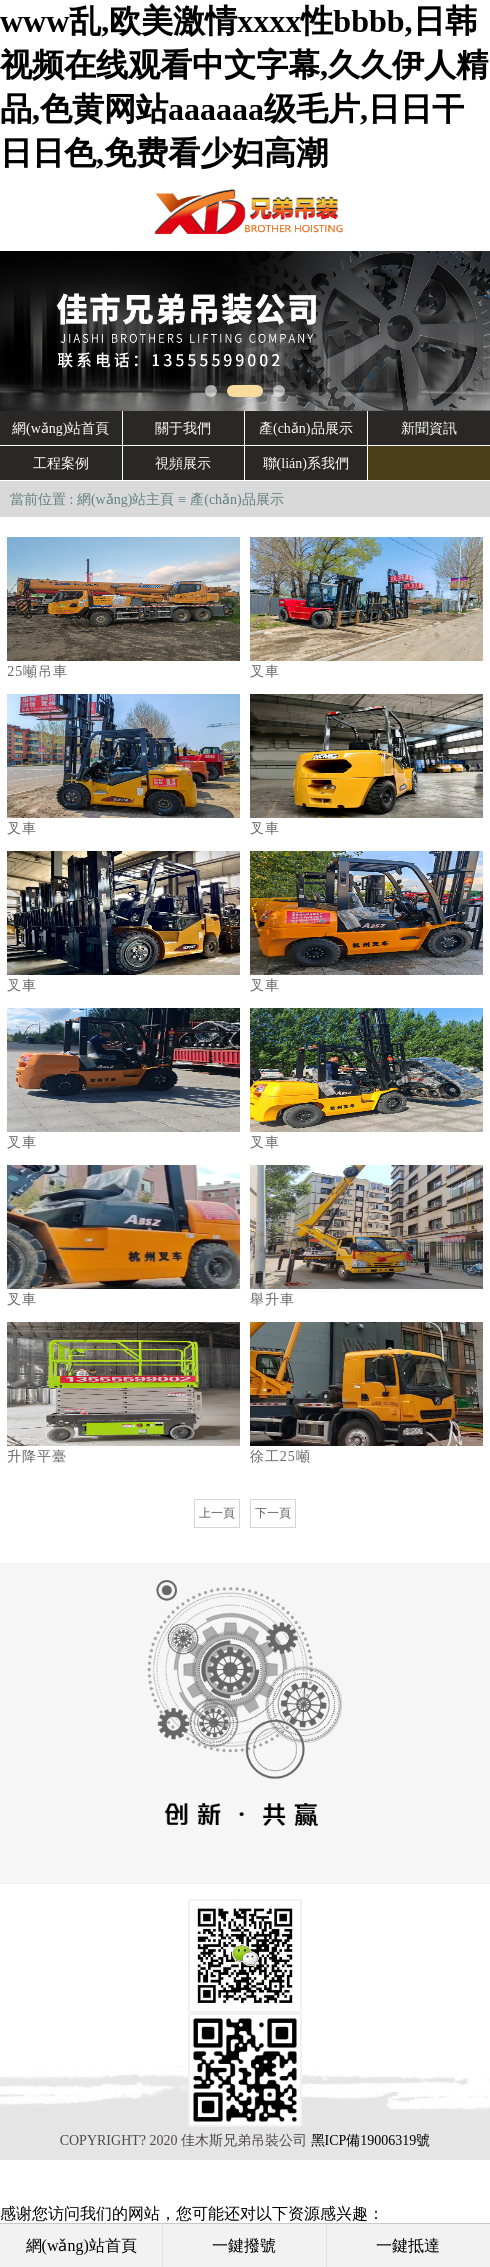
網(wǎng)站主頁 (125, 499)
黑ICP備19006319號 (371, 2140)
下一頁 (273, 1513)
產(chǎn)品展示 (237, 499)
